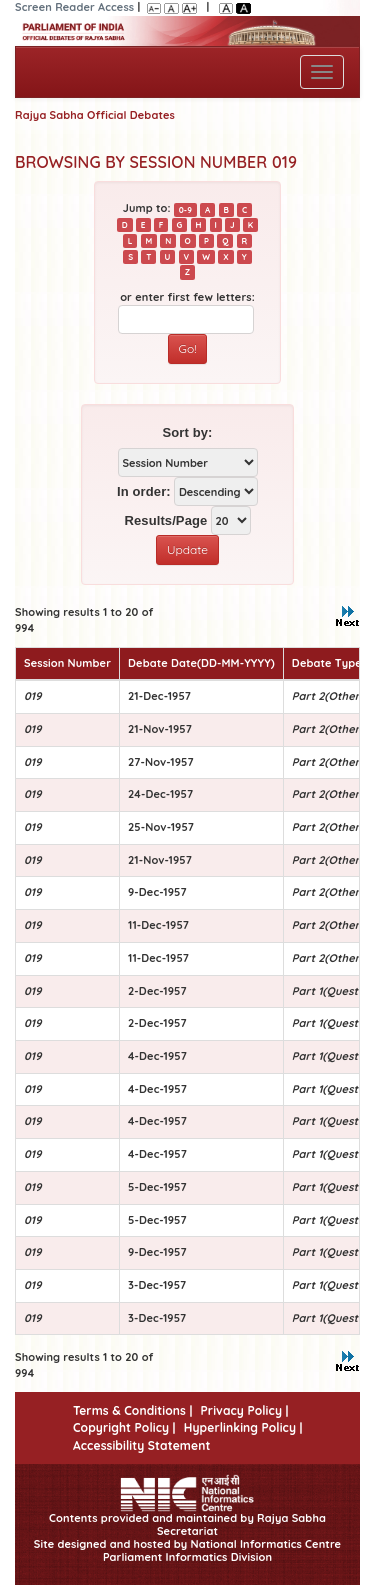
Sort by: (188, 432)
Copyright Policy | (124, 1427)
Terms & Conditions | (132, 1410)
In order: (144, 491)
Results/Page (165, 520)
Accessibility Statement (141, 1445)
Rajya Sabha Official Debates (95, 115)
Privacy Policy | (244, 1410)
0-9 (185, 209)
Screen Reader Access (74, 7)
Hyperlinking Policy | (243, 1427)
